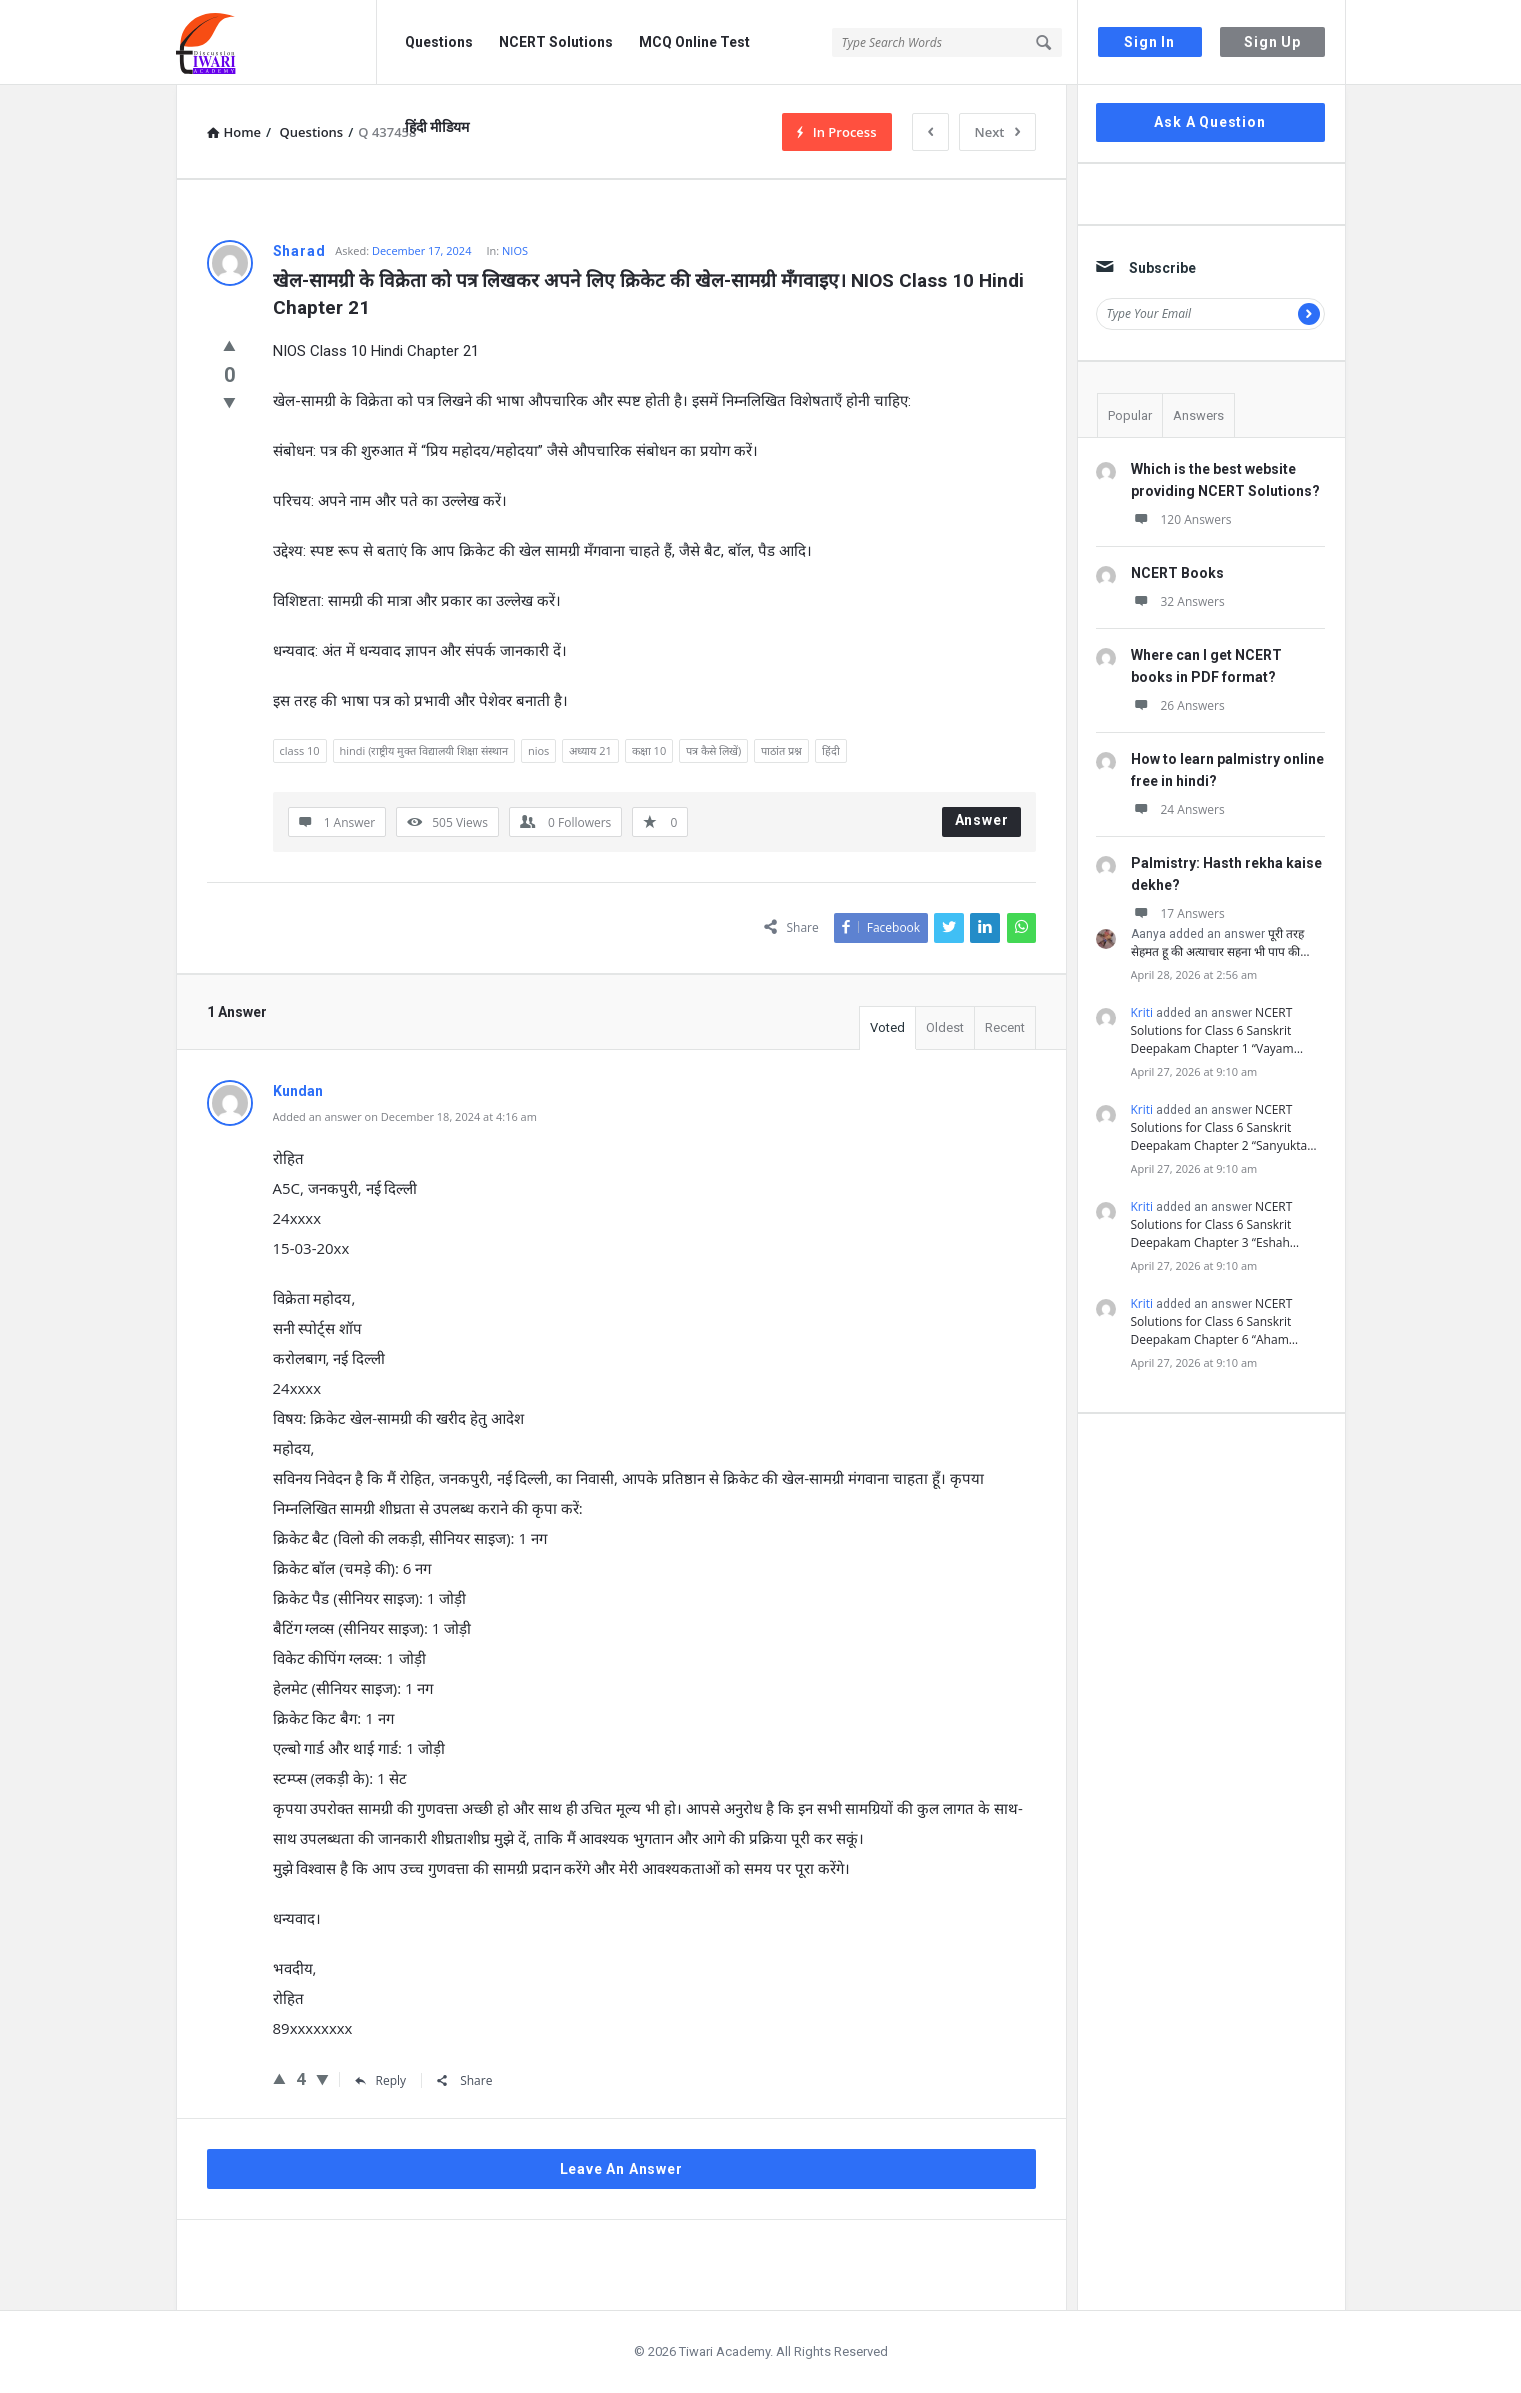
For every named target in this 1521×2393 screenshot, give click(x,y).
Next (997, 132)
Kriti (1142, 1012)
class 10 (300, 750)
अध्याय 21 (590, 750)
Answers (1198, 415)
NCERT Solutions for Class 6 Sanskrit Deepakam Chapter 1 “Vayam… (1217, 1030)
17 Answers (1178, 913)
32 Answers (1178, 601)
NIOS (515, 250)
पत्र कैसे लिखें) (713, 750)
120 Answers (1181, 519)
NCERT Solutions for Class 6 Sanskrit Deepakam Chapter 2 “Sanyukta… (1224, 1127)
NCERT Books (1177, 573)
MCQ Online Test (694, 42)
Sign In (1149, 42)
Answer (982, 820)
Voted (887, 1027)
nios (538, 750)
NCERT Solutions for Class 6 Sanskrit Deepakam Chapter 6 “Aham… (1215, 1321)
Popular (1130, 415)
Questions (439, 42)
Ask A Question (1209, 122)
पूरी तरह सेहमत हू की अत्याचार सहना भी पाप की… (1220, 942)
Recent (1005, 1027)
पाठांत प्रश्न (781, 750)
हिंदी (831, 750)
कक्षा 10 (649, 750)
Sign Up (1272, 42)
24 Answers (1178, 809)
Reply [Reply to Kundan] (381, 2080)
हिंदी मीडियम (437, 127)
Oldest (945, 1027)
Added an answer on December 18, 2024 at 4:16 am (405, 1116)
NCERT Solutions (556, 42)
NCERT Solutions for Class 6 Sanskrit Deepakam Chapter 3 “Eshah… (1215, 1224)
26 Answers (1178, 705)
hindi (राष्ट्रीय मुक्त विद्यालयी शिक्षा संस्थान (424, 750)
